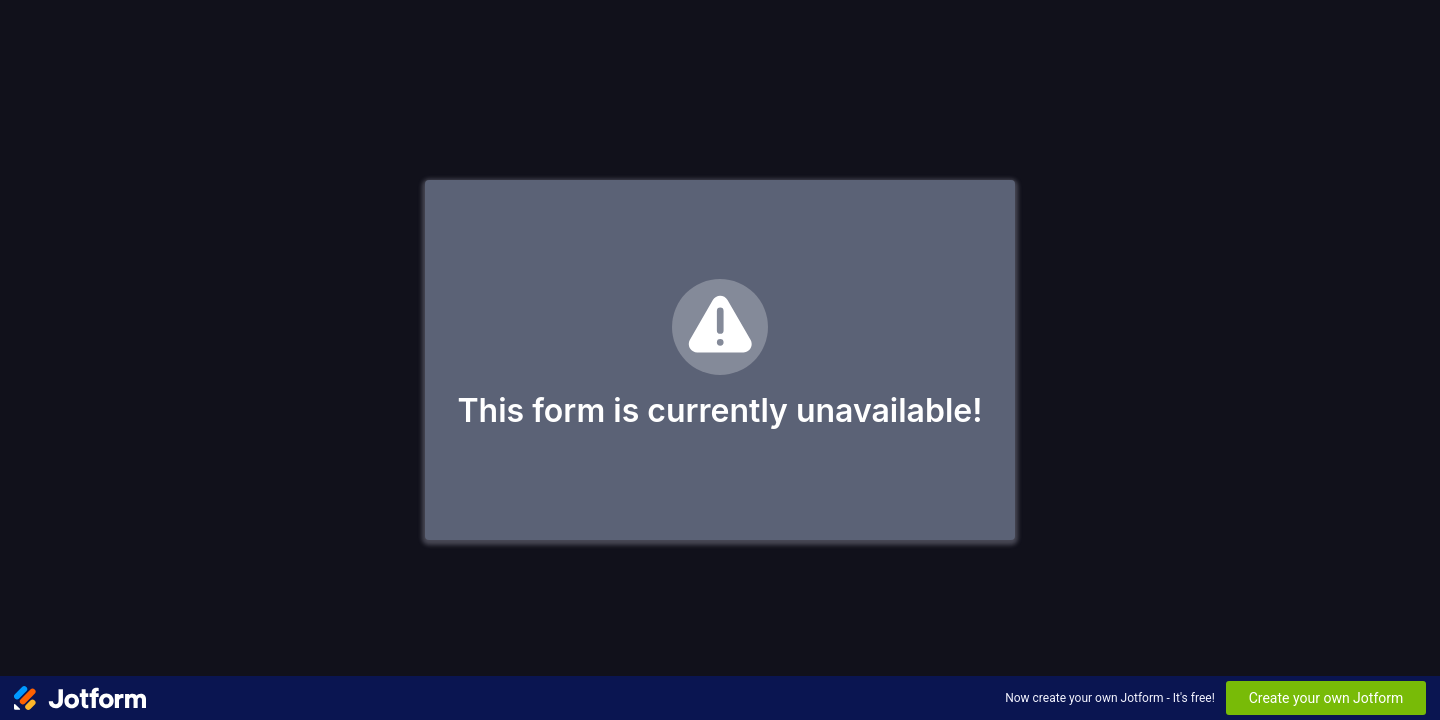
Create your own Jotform (1326, 698)
